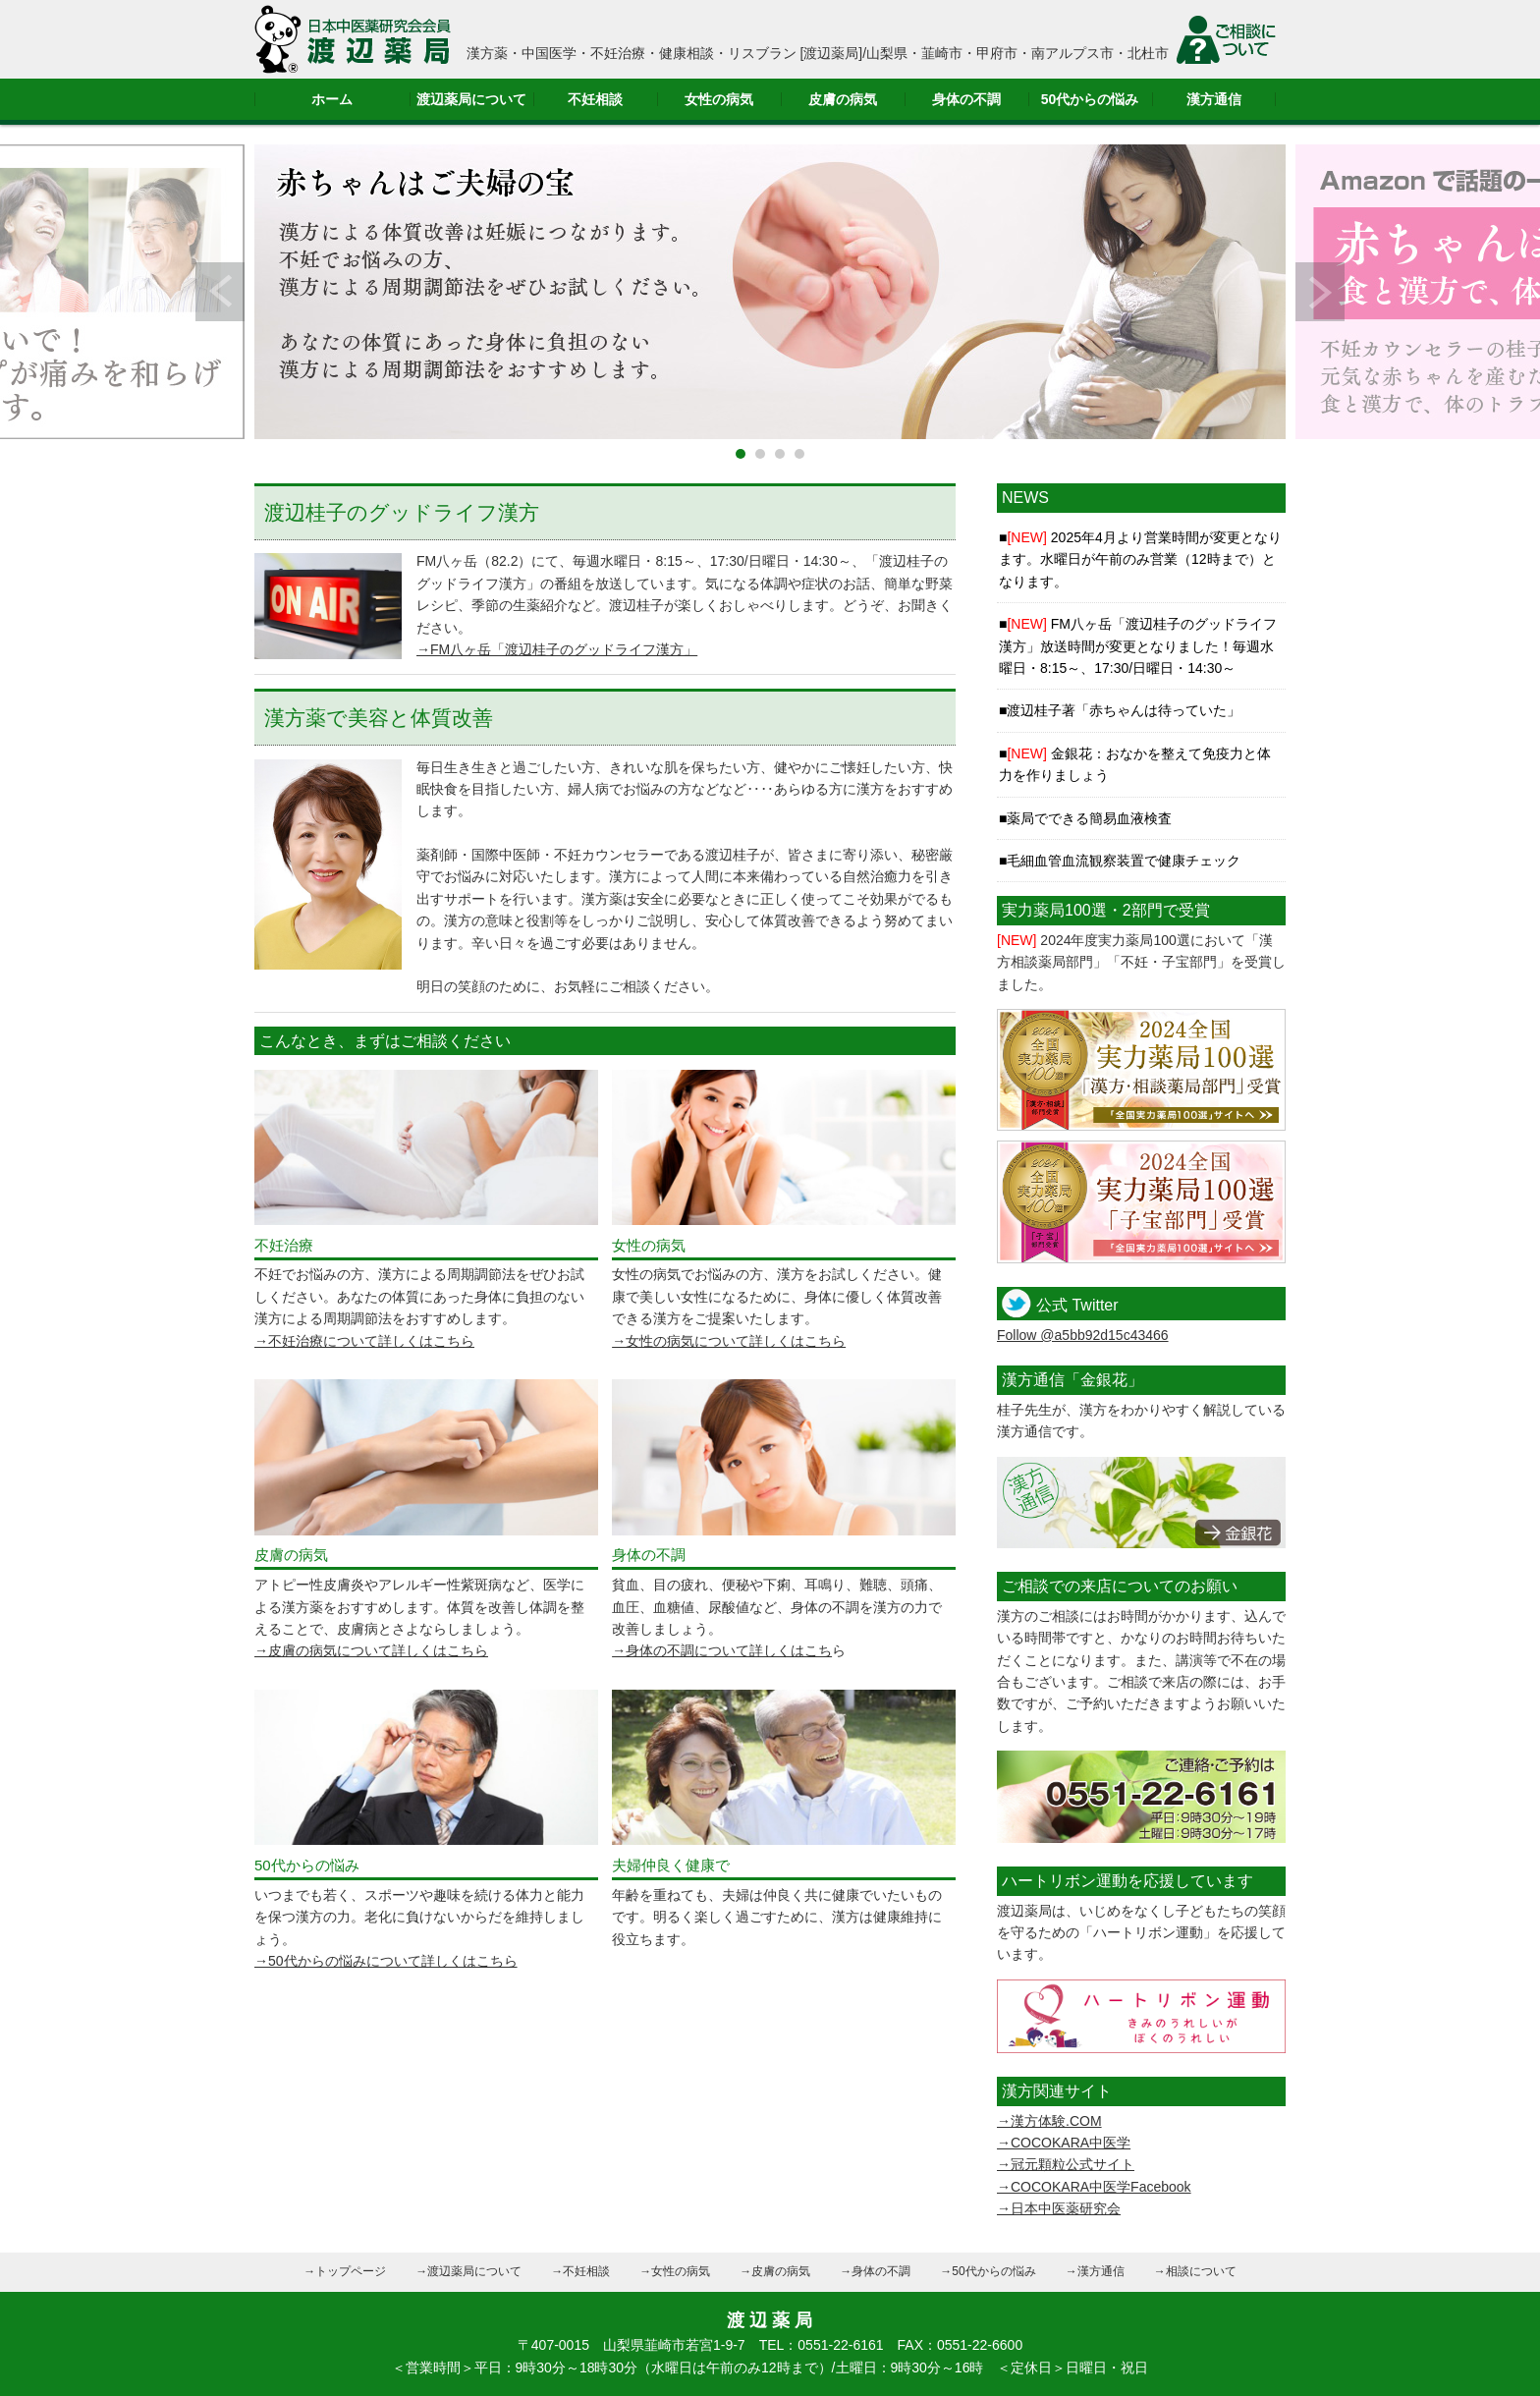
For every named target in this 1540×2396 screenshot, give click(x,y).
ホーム (332, 99)
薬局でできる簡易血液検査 (1089, 818)
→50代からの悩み (987, 2271)
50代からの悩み (1090, 99)
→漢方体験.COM (1049, 2121)
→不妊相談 (580, 2271)
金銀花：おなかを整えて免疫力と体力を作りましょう (1135, 764)
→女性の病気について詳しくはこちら (729, 1341)
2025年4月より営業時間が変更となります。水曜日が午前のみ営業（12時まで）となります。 (1140, 559)
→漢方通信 (1095, 2271)
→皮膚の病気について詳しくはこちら (371, 1650)
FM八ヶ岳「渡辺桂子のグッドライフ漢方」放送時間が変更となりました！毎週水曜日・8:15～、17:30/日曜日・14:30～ (1138, 646)
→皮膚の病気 (775, 2271)
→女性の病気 (674, 2271)
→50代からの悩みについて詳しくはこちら (386, 1961)
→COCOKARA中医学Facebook (1094, 2187)
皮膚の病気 (842, 99)
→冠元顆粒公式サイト (1065, 2164)
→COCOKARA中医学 (1063, 2142)
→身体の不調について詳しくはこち (722, 1650)
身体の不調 (966, 99)
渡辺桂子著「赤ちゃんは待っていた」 (1123, 710)
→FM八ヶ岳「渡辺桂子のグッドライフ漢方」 (556, 649)
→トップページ (344, 2271)
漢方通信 (1213, 99)
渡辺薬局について (471, 99)
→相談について (1195, 2271)
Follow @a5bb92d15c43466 (1083, 1335)
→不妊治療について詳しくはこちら (364, 1341)
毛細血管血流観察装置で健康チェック (1123, 860)
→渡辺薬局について (468, 2271)
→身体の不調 (875, 2271)
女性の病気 (719, 99)
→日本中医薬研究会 (1059, 2208)
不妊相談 (595, 99)
